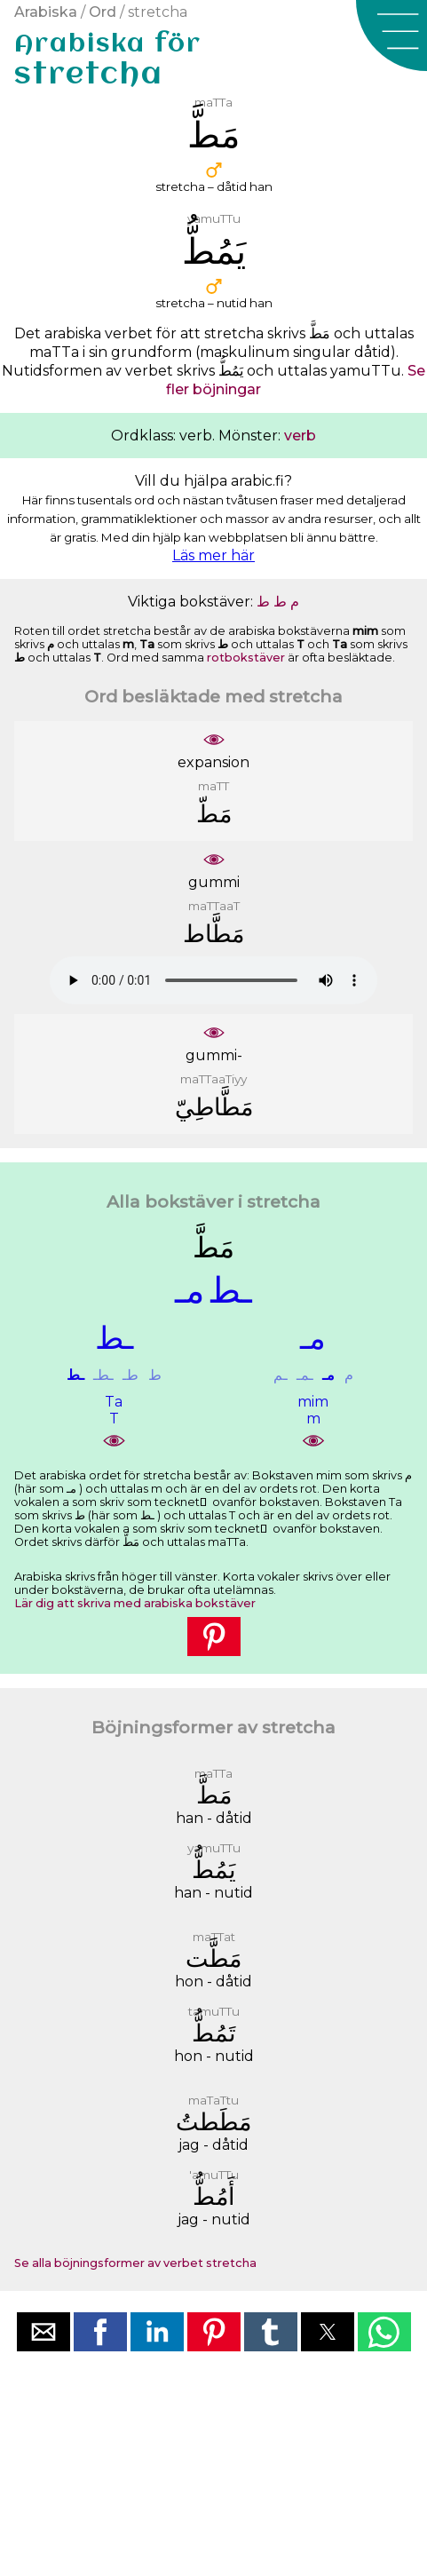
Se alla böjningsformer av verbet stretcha (135, 2263)
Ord (102, 12)
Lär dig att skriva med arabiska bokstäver (135, 1603)
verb (300, 435)
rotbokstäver (246, 657)
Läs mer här (213, 555)
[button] (391, 35)
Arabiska (45, 12)
